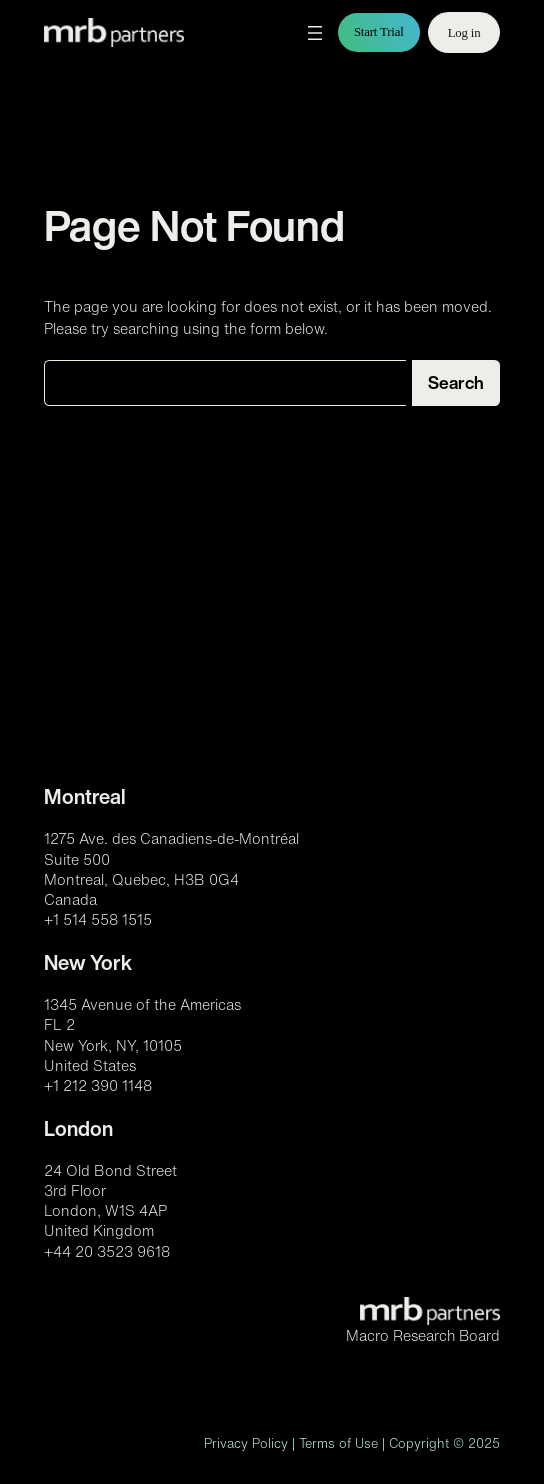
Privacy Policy (246, 1443)
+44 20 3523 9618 (107, 1251)
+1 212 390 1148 (98, 1085)
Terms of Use (338, 1443)
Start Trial (379, 32)
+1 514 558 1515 (98, 919)
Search (456, 382)
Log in (464, 33)
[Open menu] (315, 33)
